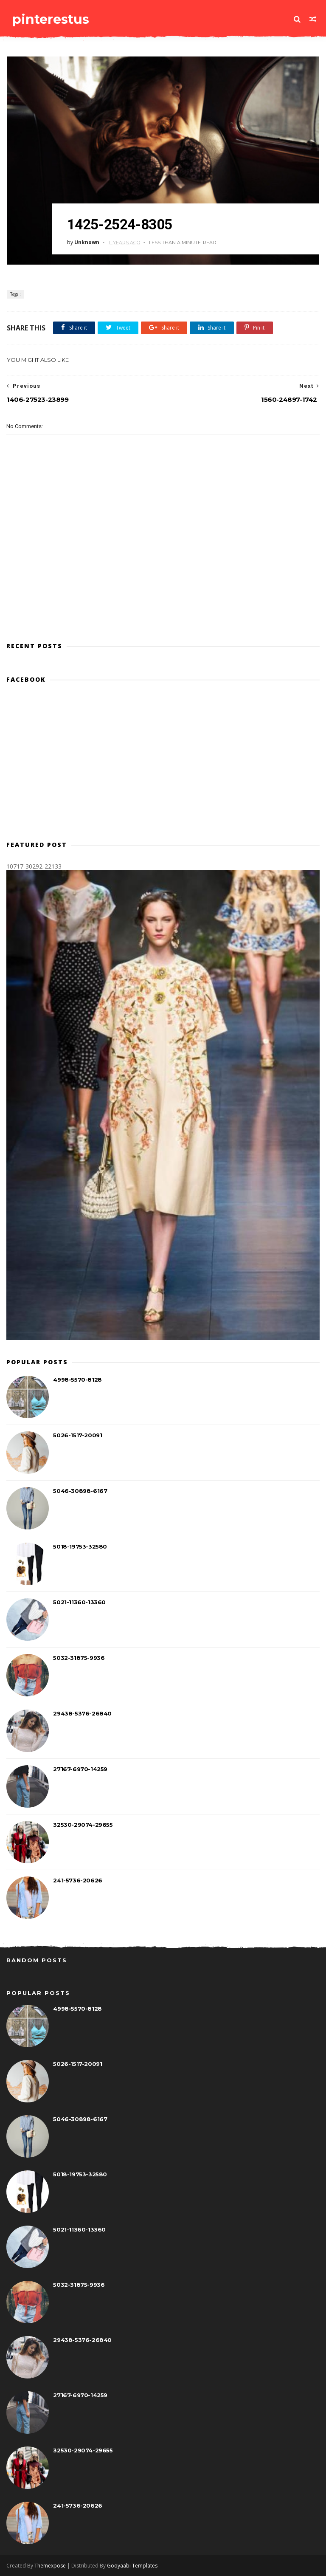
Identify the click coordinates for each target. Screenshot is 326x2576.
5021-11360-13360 (79, 1602)
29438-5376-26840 (82, 1713)
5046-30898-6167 (80, 1491)
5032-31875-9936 (78, 1658)
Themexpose (50, 2565)
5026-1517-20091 (77, 1435)
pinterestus (49, 19)
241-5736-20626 (77, 1880)
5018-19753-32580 (80, 1546)
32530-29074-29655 (82, 1825)
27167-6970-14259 (80, 1769)
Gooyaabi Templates (132, 2565)
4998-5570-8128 (77, 1380)
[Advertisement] (163, 597)
